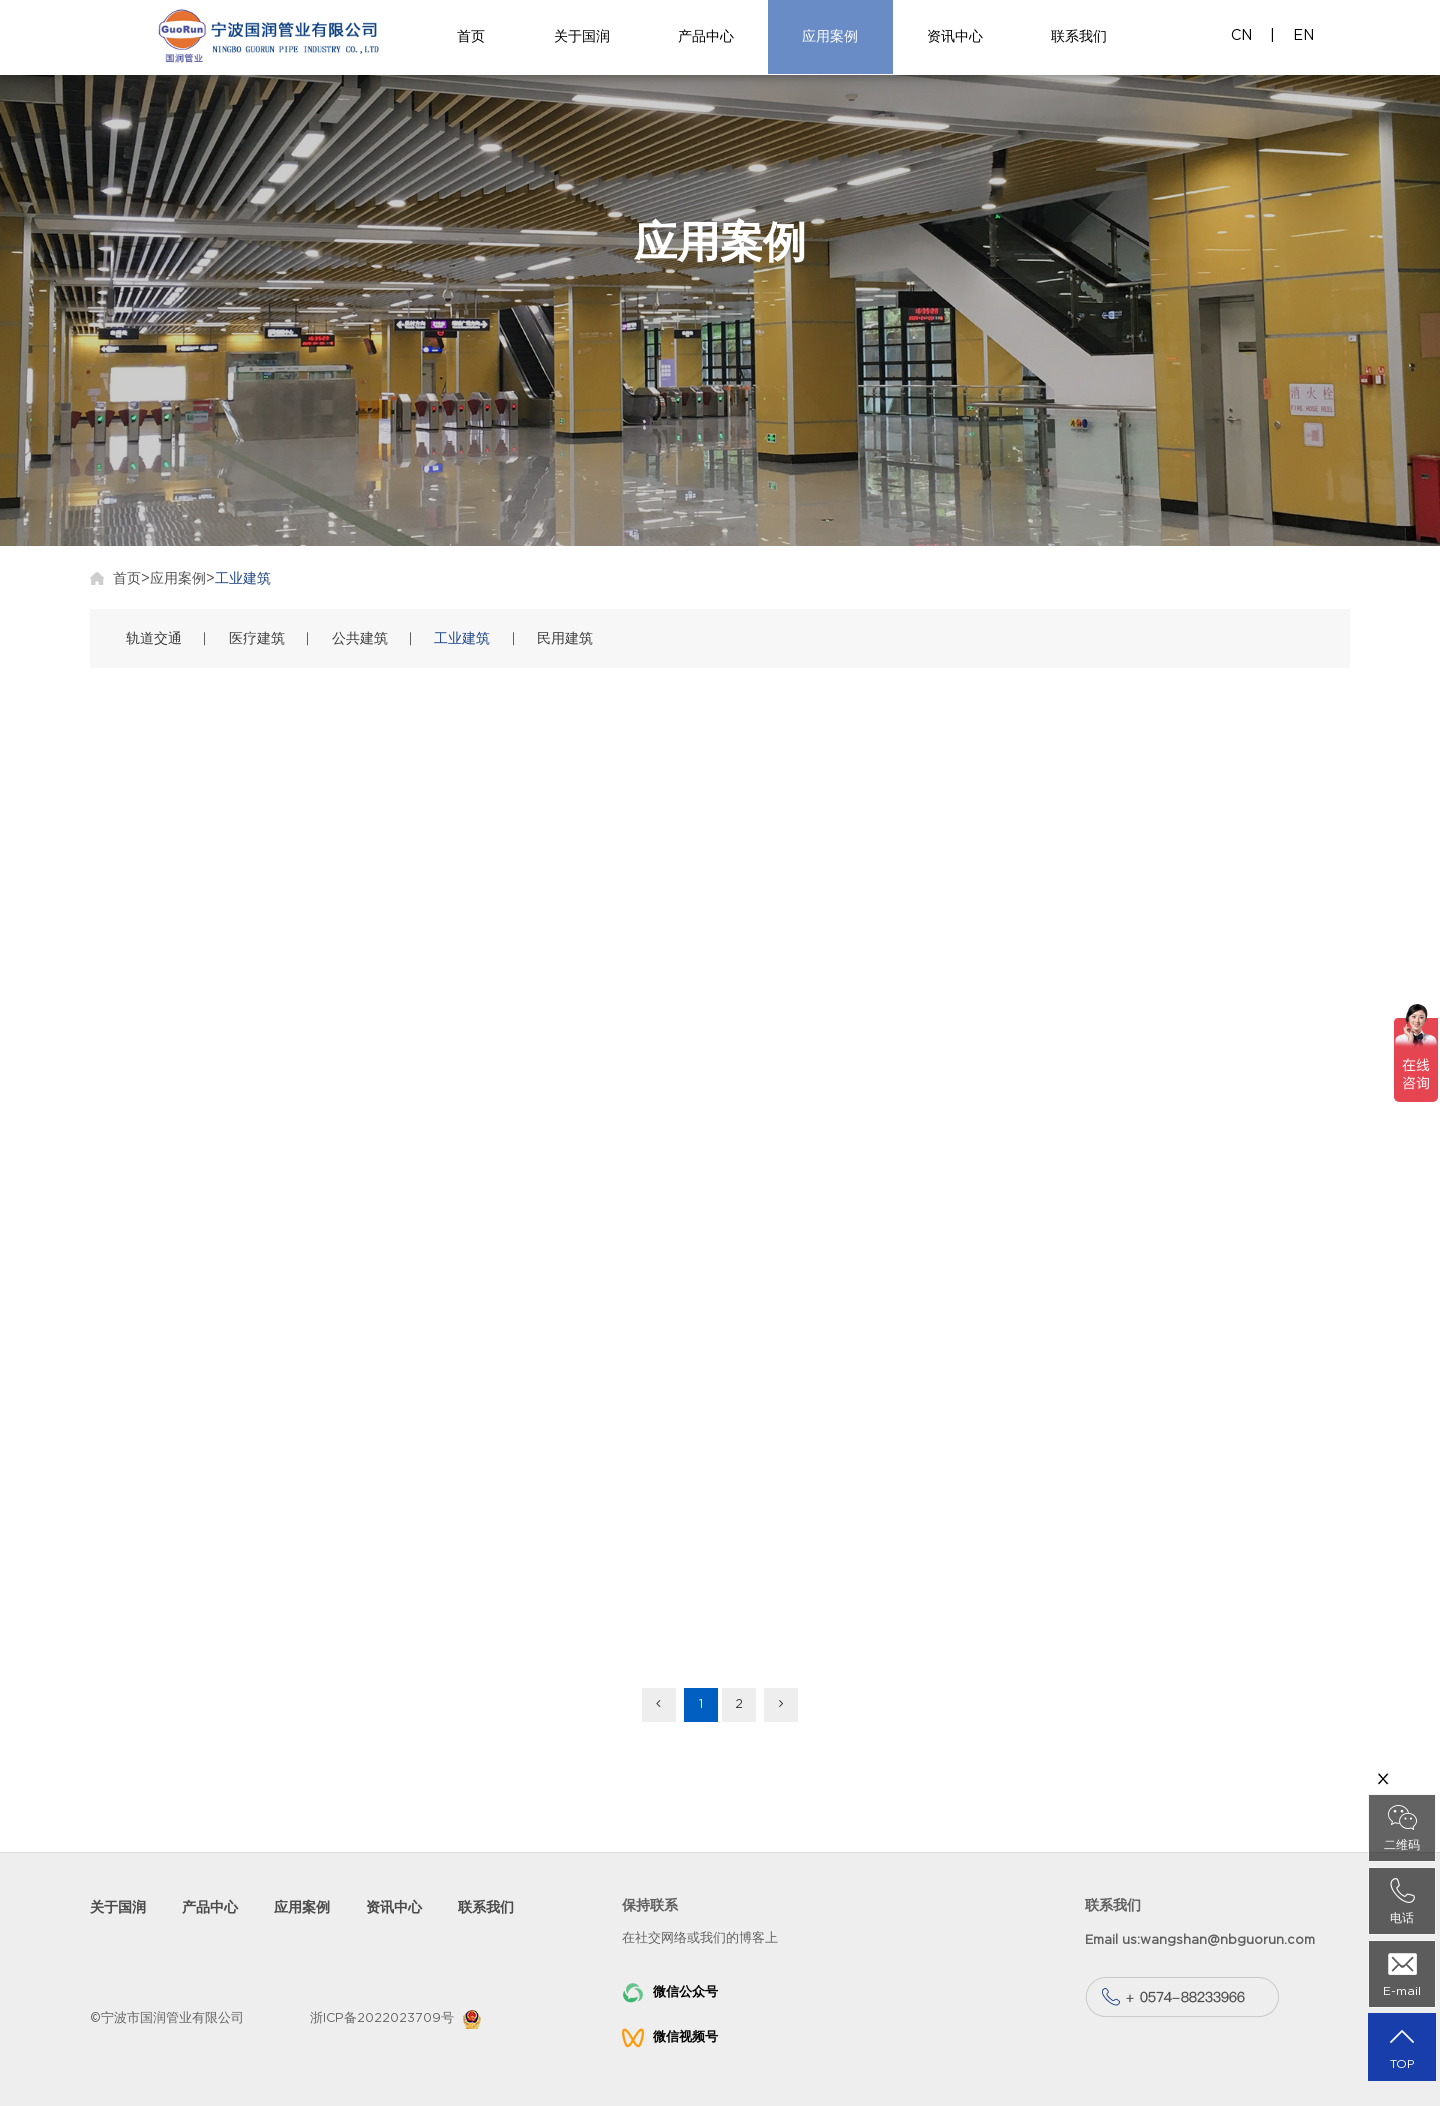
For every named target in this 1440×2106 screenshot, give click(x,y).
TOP (1402, 2047)
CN (1241, 35)
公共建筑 (360, 638)
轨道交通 (154, 638)
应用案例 (178, 578)
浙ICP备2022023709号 (382, 2018)
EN (1303, 35)
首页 (127, 578)
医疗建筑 (257, 638)
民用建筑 (565, 638)
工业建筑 (243, 578)
